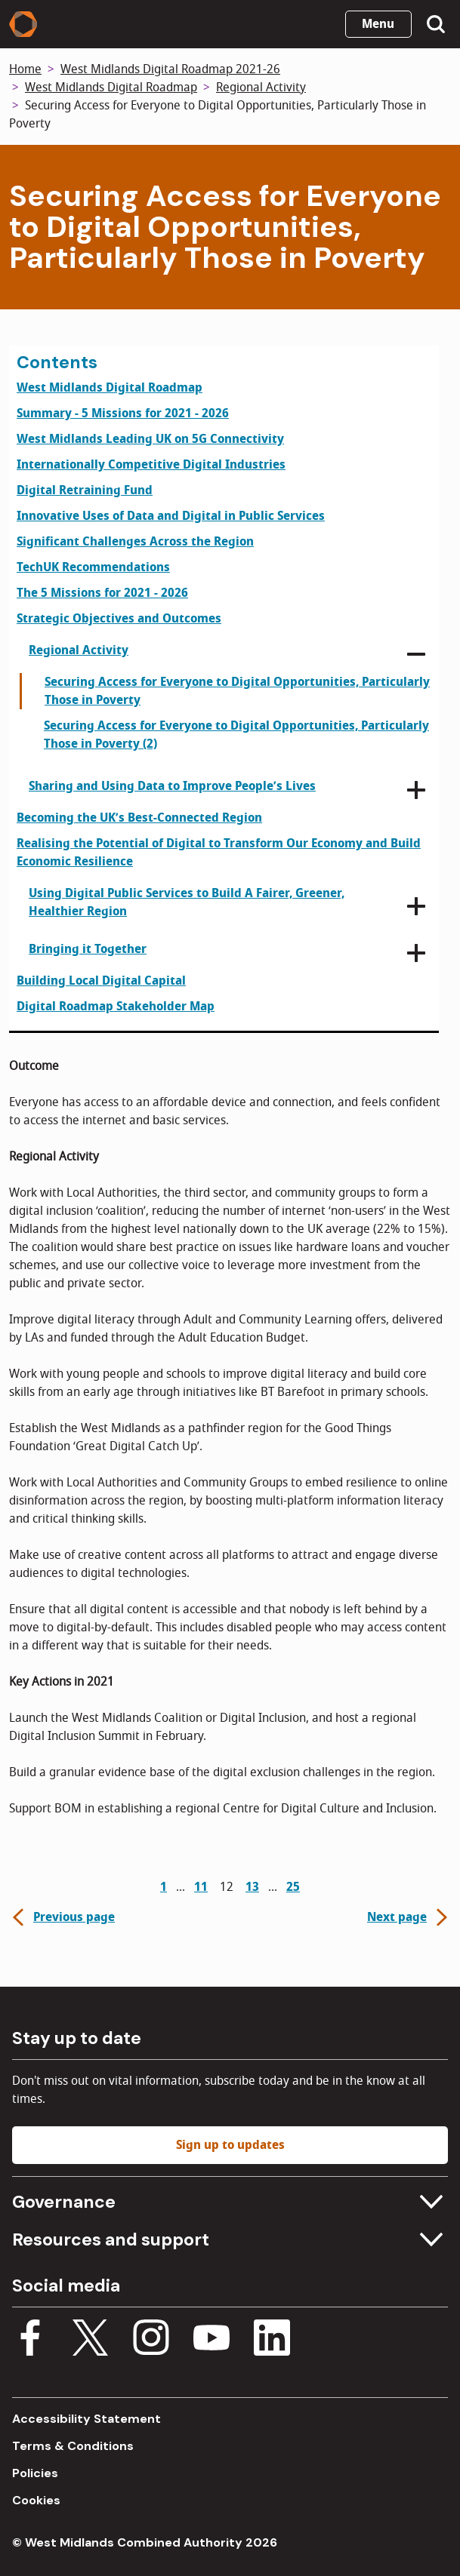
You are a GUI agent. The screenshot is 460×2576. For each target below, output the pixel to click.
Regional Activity (261, 87)
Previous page (62, 1917)
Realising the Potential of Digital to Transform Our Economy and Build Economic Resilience (219, 853)
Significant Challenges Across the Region (135, 542)
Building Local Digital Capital (101, 981)
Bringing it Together (88, 949)
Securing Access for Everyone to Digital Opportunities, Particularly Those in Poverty (237, 691)
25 (293, 1887)
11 (201, 1887)
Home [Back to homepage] (25, 69)
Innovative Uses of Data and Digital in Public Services (171, 516)
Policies (35, 2473)
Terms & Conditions (73, 2446)
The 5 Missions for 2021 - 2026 (102, 593)
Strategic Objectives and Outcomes (119, 619)
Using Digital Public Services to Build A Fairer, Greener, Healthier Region (186, 902)
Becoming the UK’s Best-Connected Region (139, 818)
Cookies (36, 2500)
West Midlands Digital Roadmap (111, 87)
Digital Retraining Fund (85, 490)
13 (252, 1887)
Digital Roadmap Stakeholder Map (116, 1007)
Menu (378, 24)
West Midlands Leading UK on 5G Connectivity (150, 439)
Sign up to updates (230, 2145)
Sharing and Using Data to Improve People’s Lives (172, 786)
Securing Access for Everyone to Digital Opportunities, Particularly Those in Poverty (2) (236, 735)
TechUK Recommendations (93, 567)
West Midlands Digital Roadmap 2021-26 (170, 69)
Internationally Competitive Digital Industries (151, 465)
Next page (409, 1917)
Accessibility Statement (86, 2419)
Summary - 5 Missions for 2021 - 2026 (123, 413)
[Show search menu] (436, 24)
